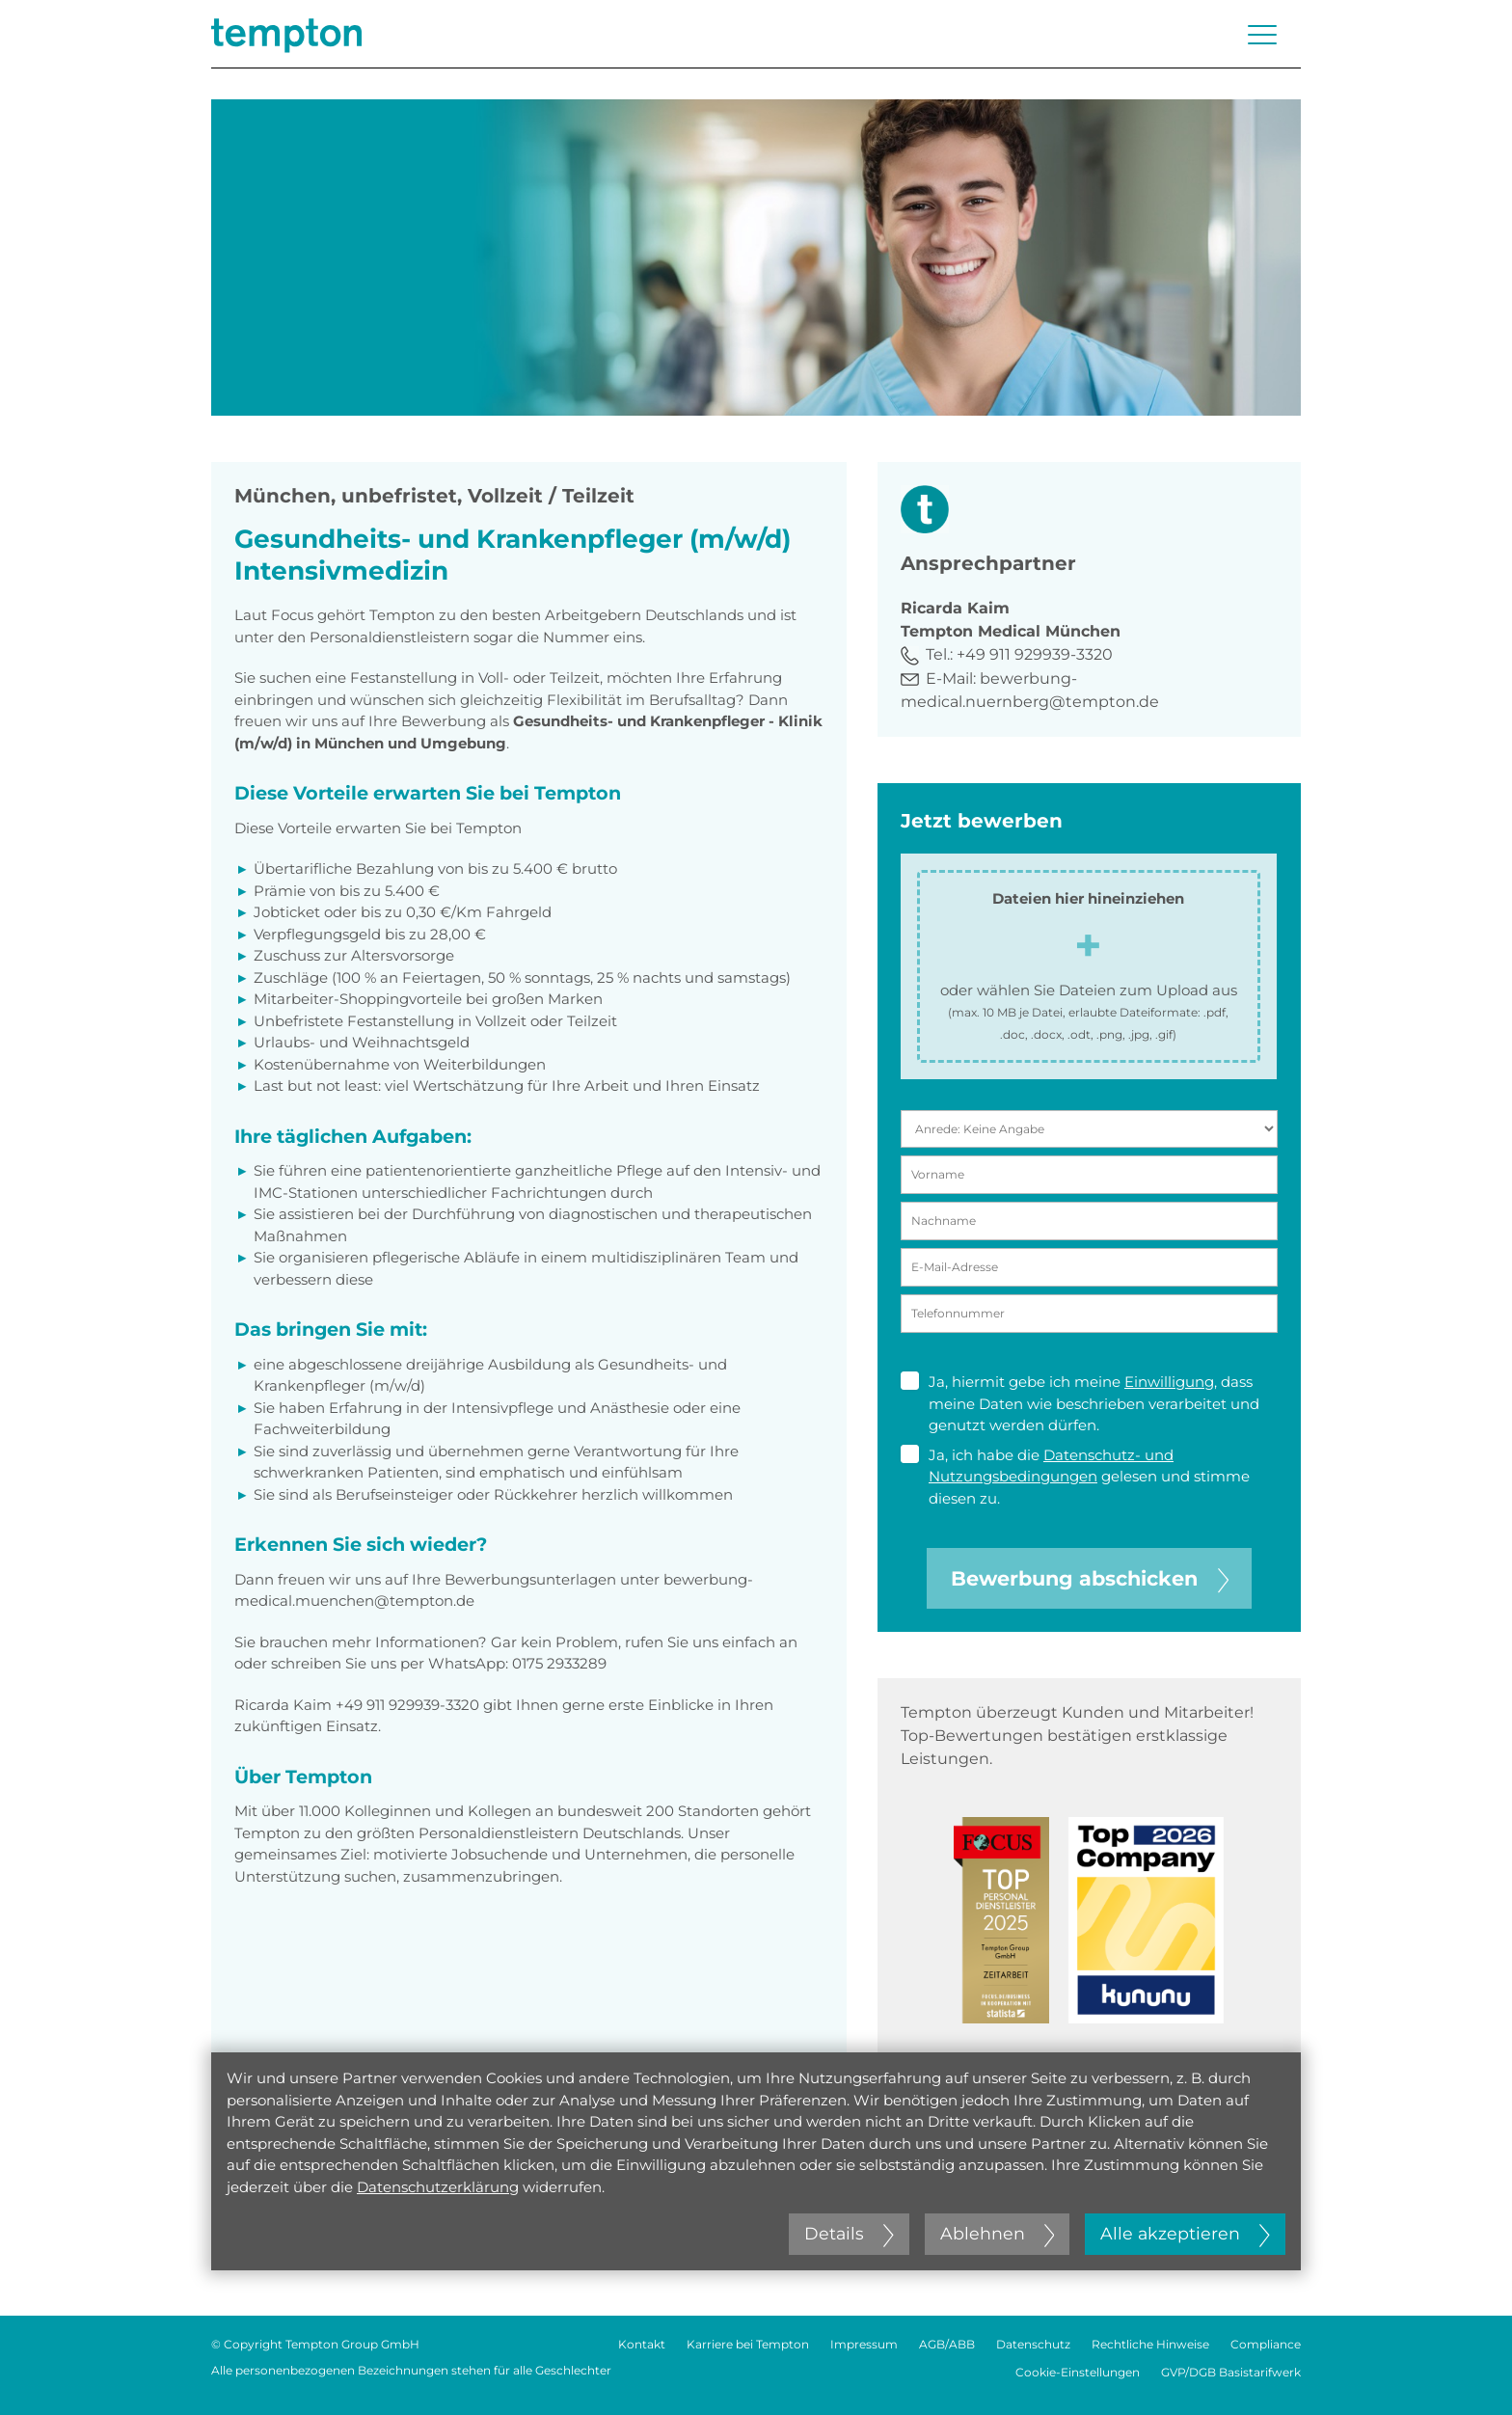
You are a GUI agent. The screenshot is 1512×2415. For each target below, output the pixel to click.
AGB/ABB (947, 2344)
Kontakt (641, 2344)
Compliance (1265, 2344)
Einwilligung (1169, 1381)
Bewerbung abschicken (1089, 1578)
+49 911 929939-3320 (1035, 654)
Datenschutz (1033, 2344)
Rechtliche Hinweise (1150, 2344)
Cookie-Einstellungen (1077, 2372)
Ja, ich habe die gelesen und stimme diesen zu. (1075, 1476)
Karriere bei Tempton (748, 2344)
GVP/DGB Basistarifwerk (1231, 2372)
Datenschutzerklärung (438, 2187)
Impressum (864, 2344)
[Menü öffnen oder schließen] (1262, 34)
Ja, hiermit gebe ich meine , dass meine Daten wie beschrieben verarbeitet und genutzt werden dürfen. (1080, 1402)
